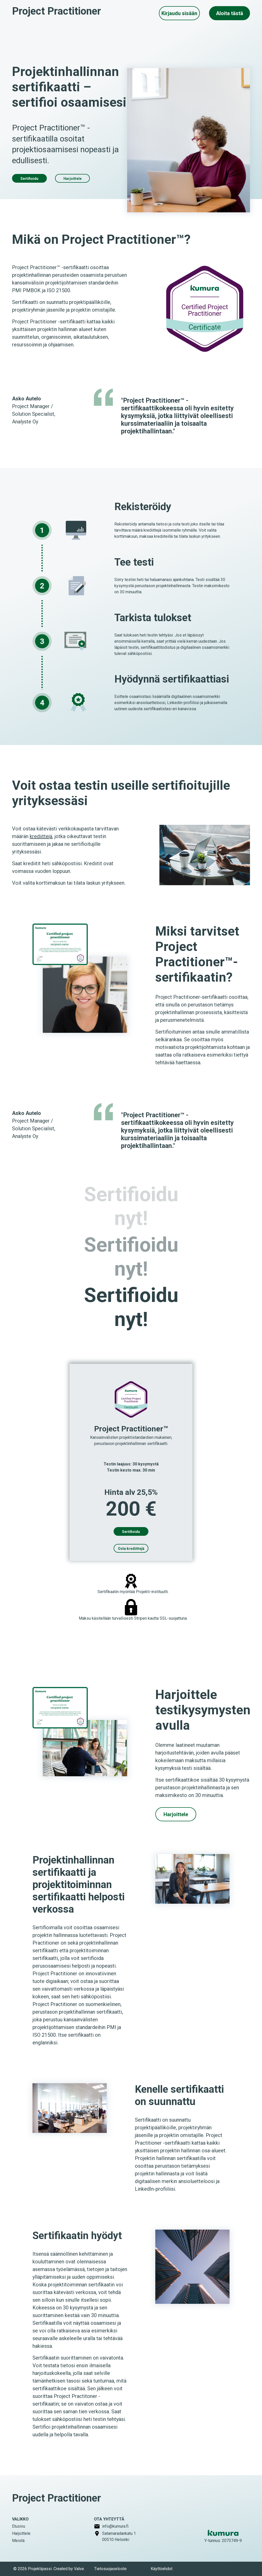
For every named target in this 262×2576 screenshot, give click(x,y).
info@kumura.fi (115, 2526)
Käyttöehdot (161, 2568)
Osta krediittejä (131, 1549)
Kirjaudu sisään (179, 13)
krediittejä (41, 836)
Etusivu (18, 2526)
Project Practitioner (56, 11)
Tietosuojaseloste (110, 2568)
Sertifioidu (29, 179)
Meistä (18, 2540)
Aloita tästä (229, 13)
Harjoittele (72, 179)
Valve (79, 2568)
